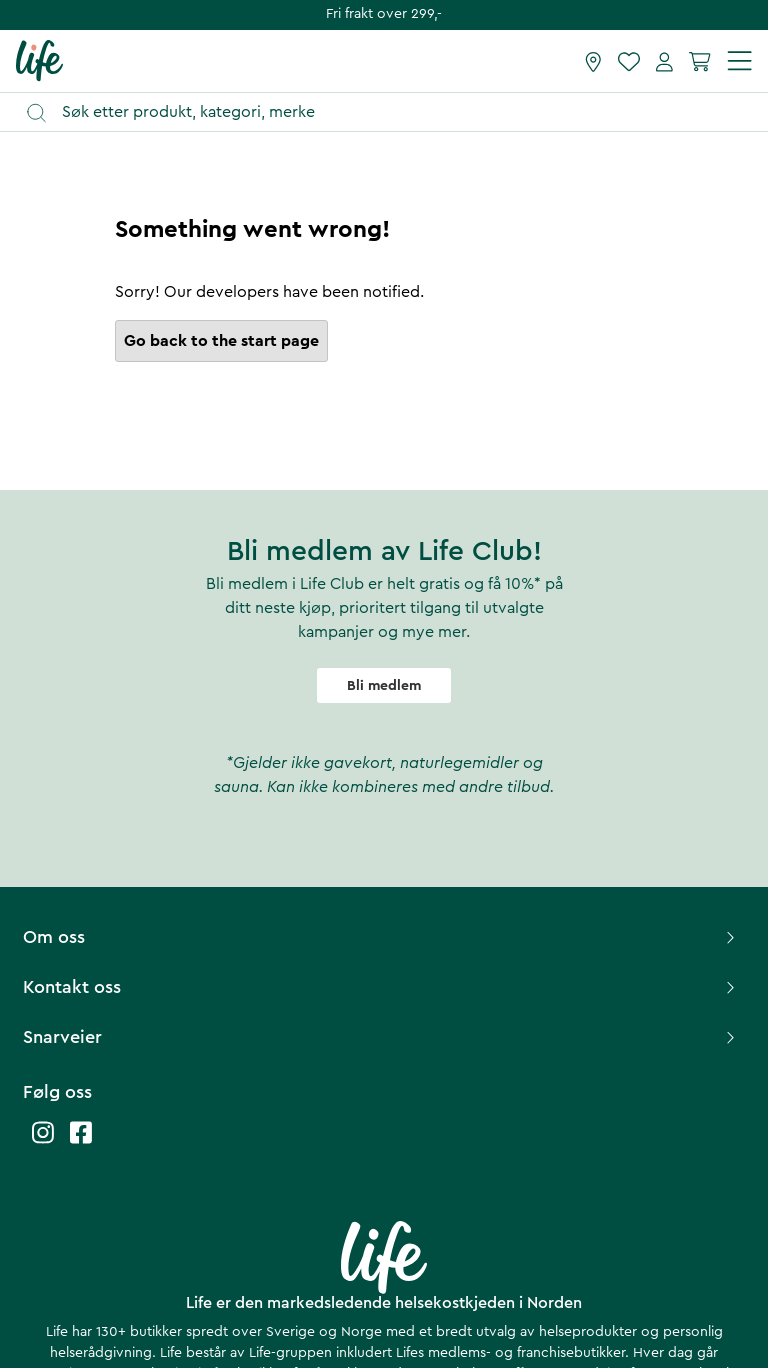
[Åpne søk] (393, 112)
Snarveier (381, 1037)
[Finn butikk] (593, 61)
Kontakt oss (381, 987)
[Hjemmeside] (39, 60)
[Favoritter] (629, 61)
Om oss (381, 937)
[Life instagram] (43, 1142)
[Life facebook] (81, 1142)
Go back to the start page (221, 341)
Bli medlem (384, 686)
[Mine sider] (664, 61)
